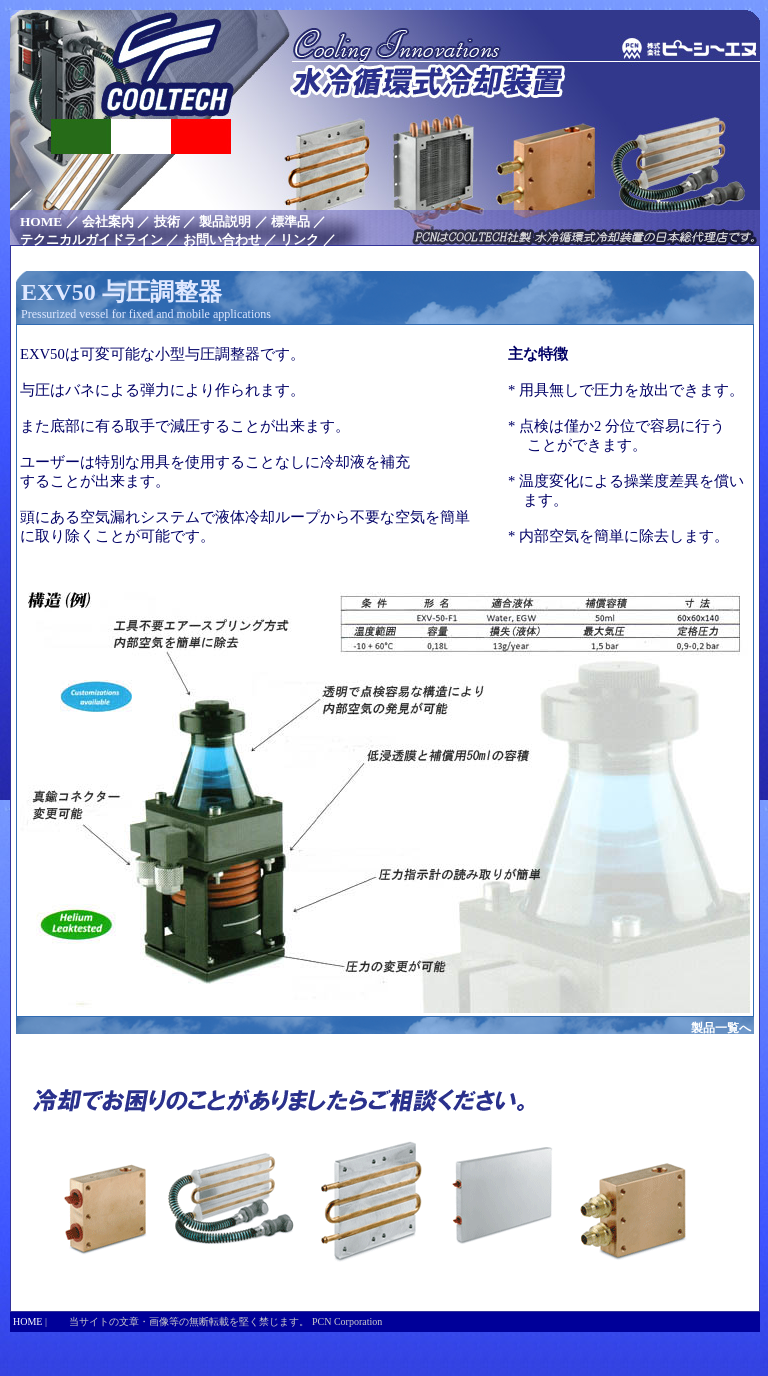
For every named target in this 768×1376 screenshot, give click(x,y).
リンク (299, 239)
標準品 (290, 221)
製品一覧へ (721, 1028)
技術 (167, 221)
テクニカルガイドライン (91, 239)
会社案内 (108, 221)
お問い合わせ (222, 239)
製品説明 (225, 221)
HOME (41, 221)
